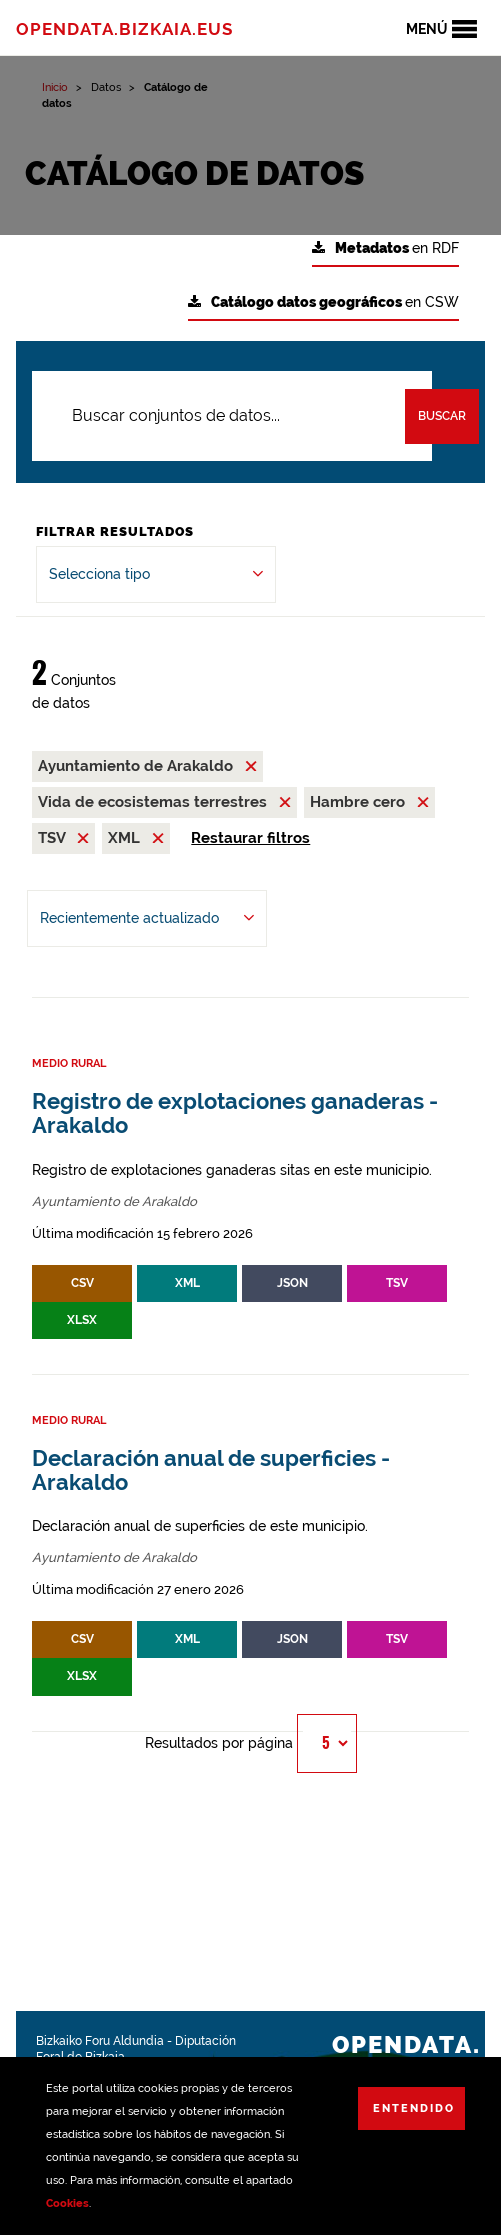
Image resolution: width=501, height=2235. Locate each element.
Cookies (67, 2203)
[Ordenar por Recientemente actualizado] (147, 918)
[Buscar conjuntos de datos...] (232, 416)
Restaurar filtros (250, 838)
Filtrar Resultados (115, 531)
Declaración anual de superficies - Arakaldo (211, 1470)
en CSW (323, 302)
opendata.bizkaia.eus (124, 29)
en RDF (385, 248)
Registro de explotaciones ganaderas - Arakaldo (235, 1113)
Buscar (442, 416)
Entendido (414, 2108)
